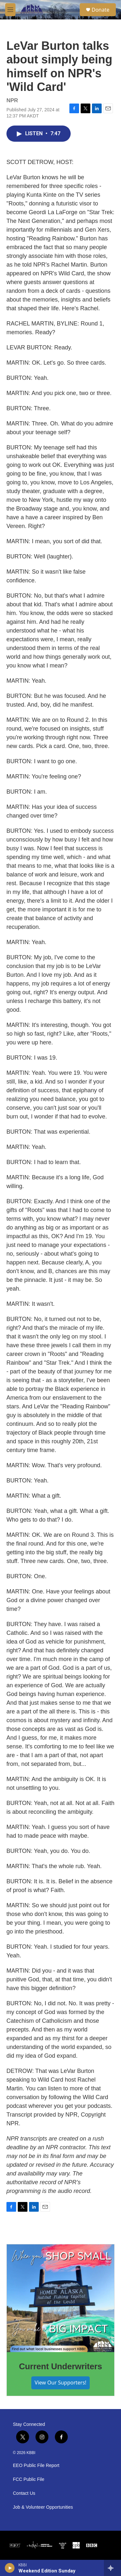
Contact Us (24, 2493)
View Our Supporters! (60, 2382)
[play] (10, 2568)
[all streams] (112, 2568)
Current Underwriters (60, 2366)
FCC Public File (28, 2479)
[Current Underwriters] (60, 2298)
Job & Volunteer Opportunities (43, 2507)
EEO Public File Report (36, 2465)
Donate (100, 10)
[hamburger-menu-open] (10, 9)
